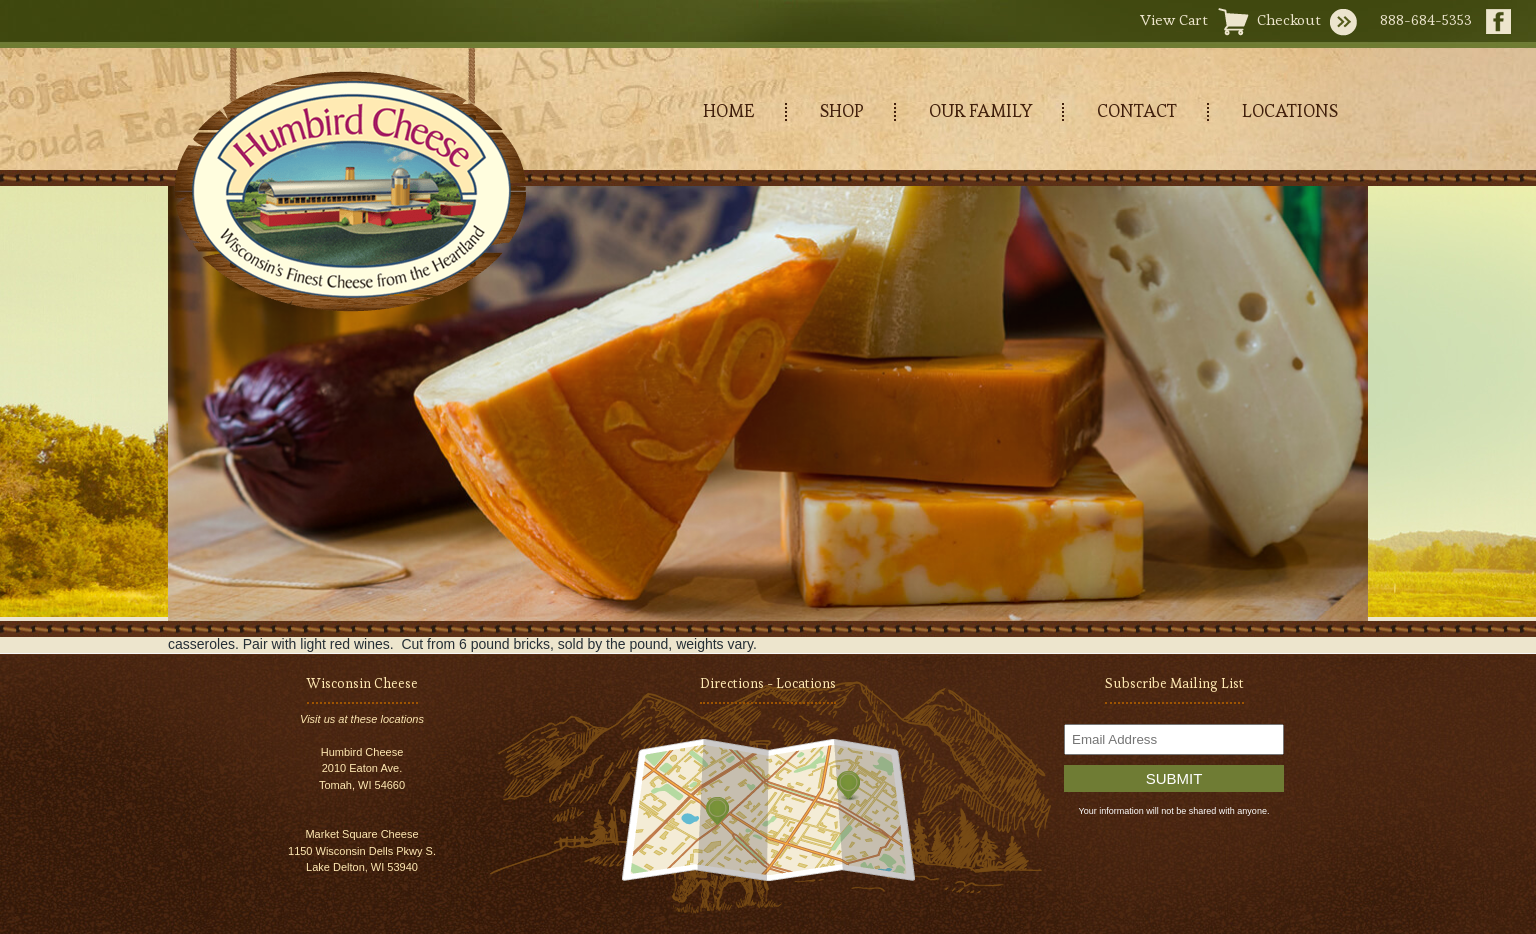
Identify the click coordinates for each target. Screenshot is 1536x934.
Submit (1174, 778)
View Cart (1174, 19)
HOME (729, 110)
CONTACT (1137, 110)
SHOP (842, 110)
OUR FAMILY (980, 110)
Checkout (1289, 19)
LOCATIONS (1290, 110)
